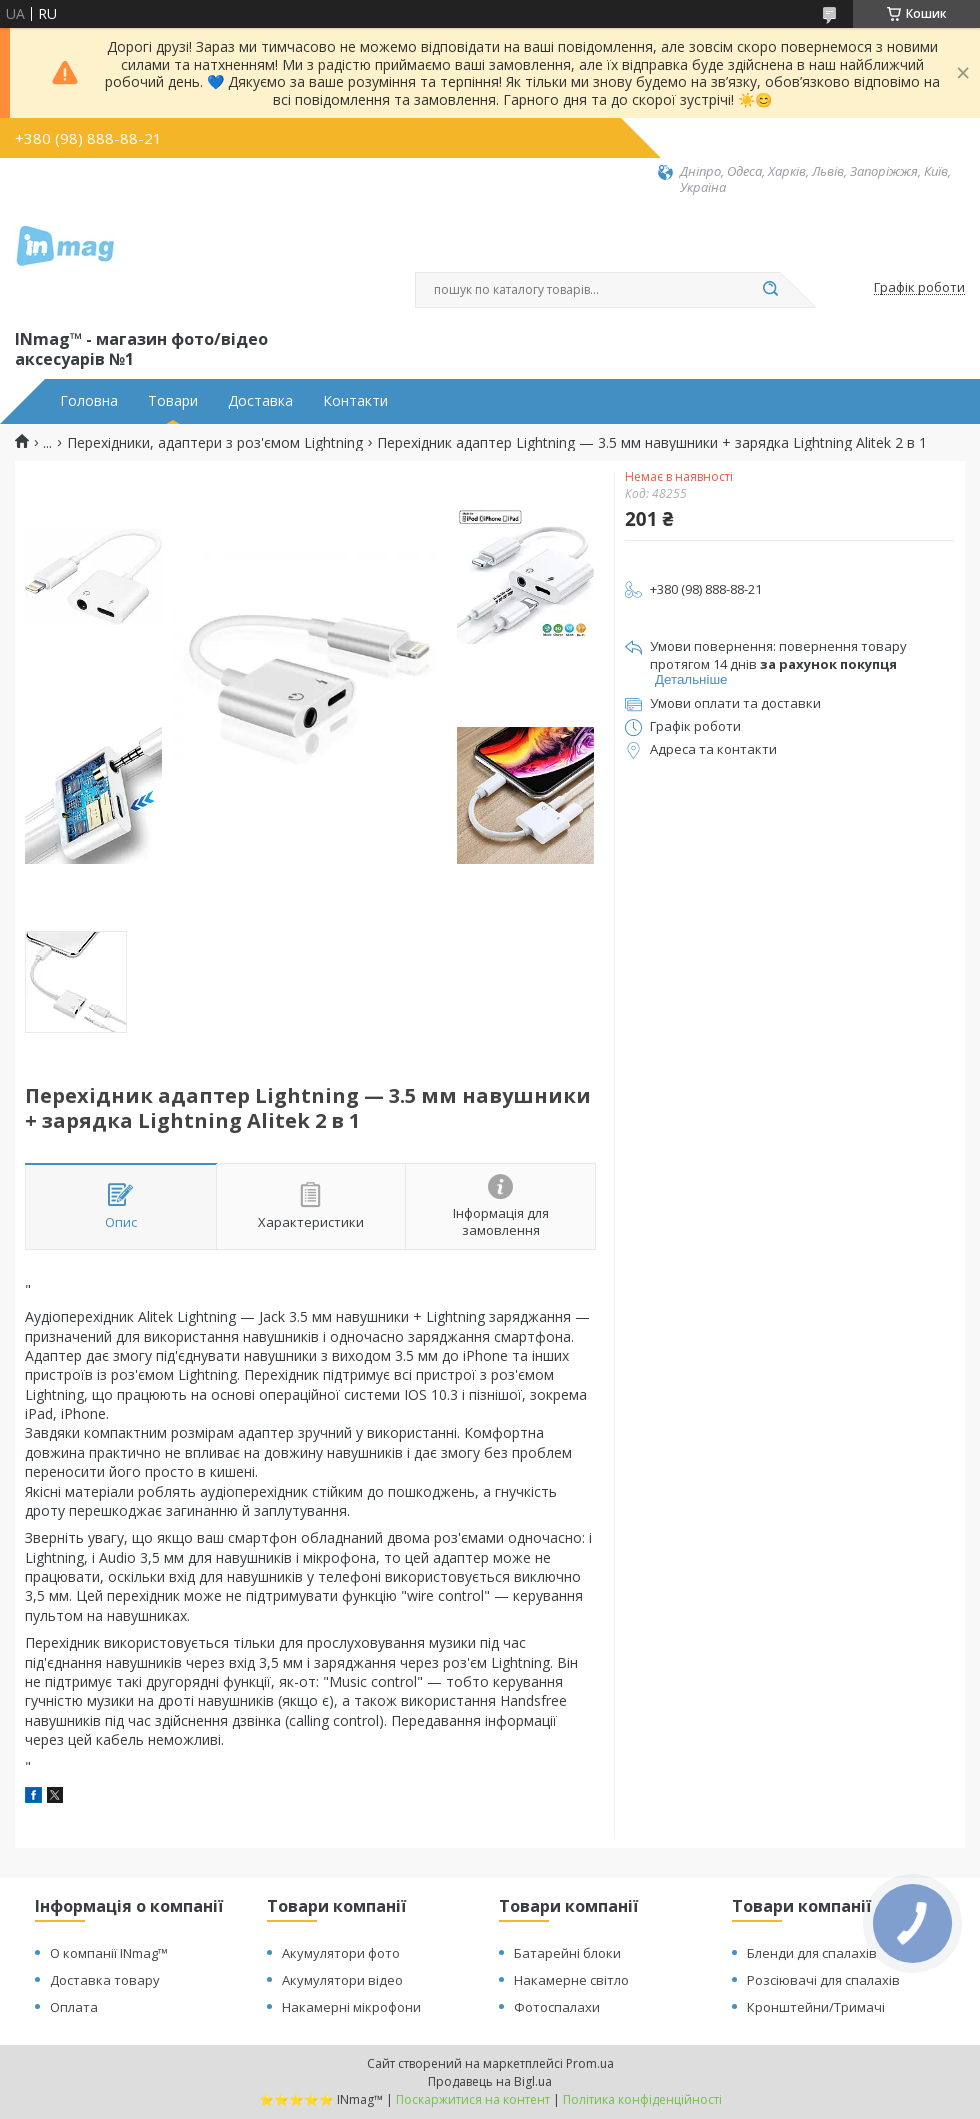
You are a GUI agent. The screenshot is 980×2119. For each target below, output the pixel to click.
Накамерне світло (571, 1980)
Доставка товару (105, 1980)
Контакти (355, 401)
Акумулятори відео (342, 1980)
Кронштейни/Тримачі (816, 2007)
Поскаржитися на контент (473, 2099)
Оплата (74, 2007)
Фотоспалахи (557, 2007)
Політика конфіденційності (642, 2099)
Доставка (260, 401)
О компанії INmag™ (109, 1953)
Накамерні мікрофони (351, 2007)
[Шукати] (770, 290)
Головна (89, 401)
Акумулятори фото (341, 1953)
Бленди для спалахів (812, 1953)
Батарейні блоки (567, 1953)
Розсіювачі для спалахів (823, 1980)
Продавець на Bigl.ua (490, 2081)
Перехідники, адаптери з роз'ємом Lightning (215, 443)
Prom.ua (590, 2063)
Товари (173, 401)
